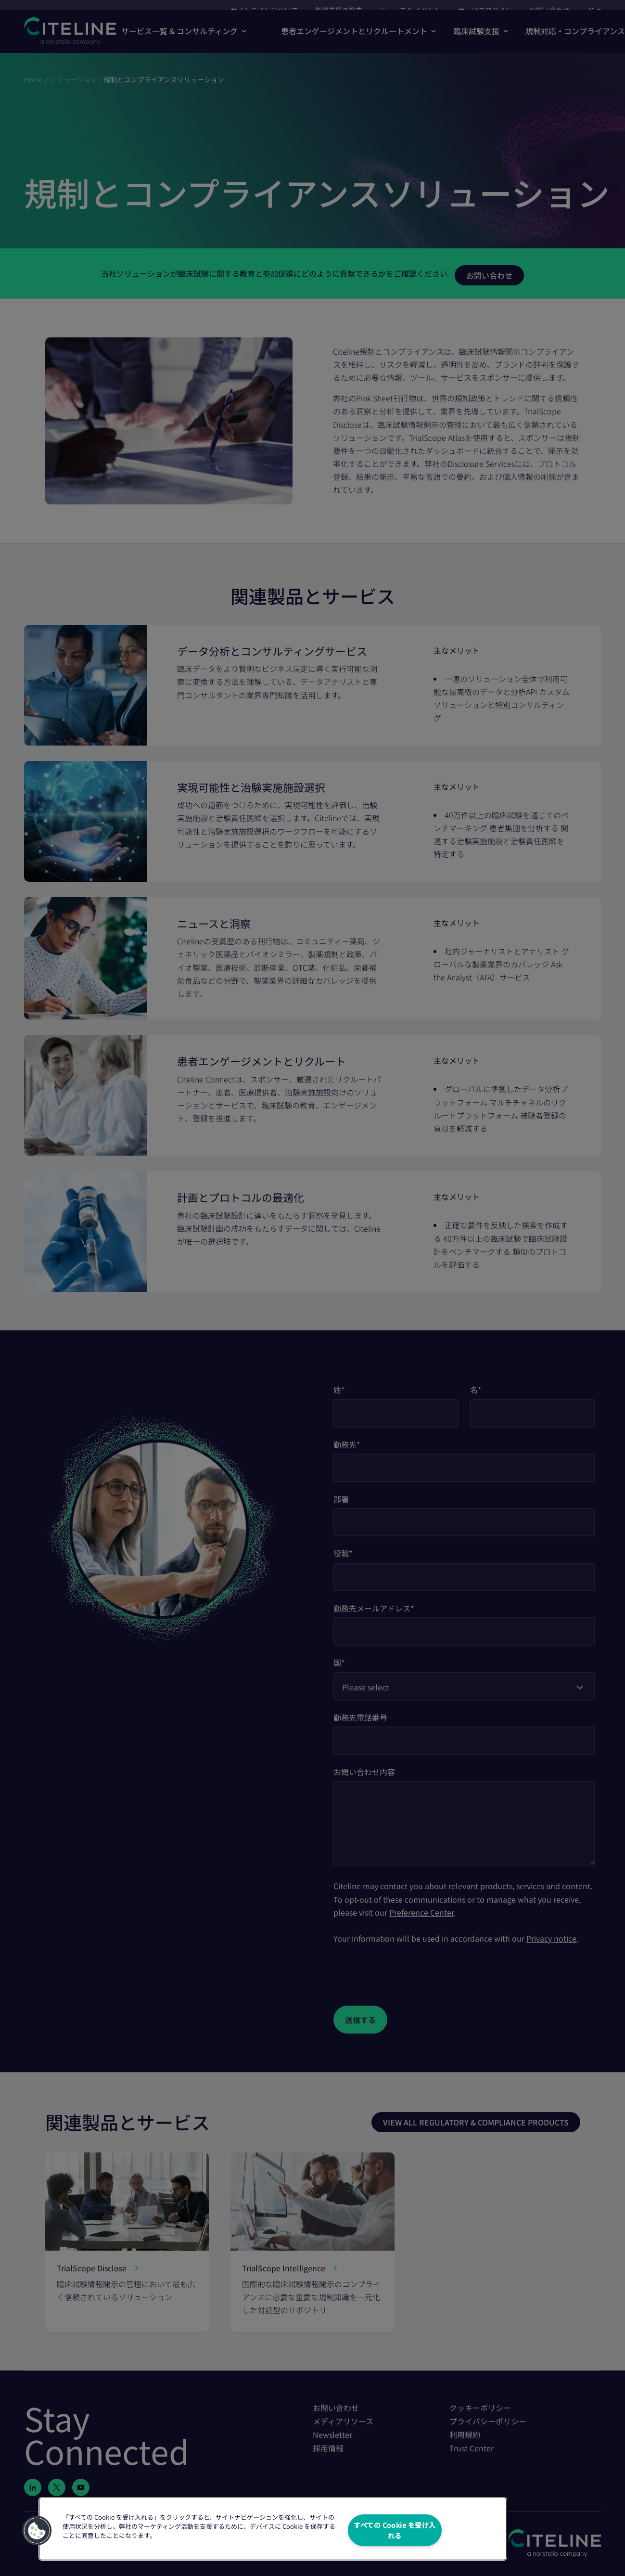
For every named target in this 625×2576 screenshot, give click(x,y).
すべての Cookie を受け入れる (395, 2529)
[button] (37, 2530)
